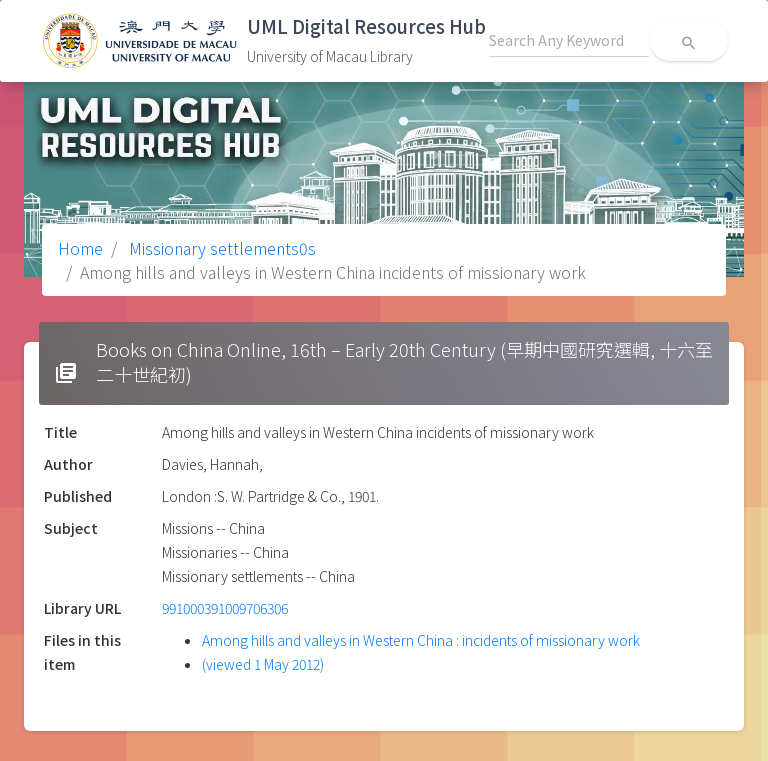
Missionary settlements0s (220, 248)
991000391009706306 (225, 608)
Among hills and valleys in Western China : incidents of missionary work (421, 640)
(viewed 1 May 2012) (263, 664)
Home (80, 248)
